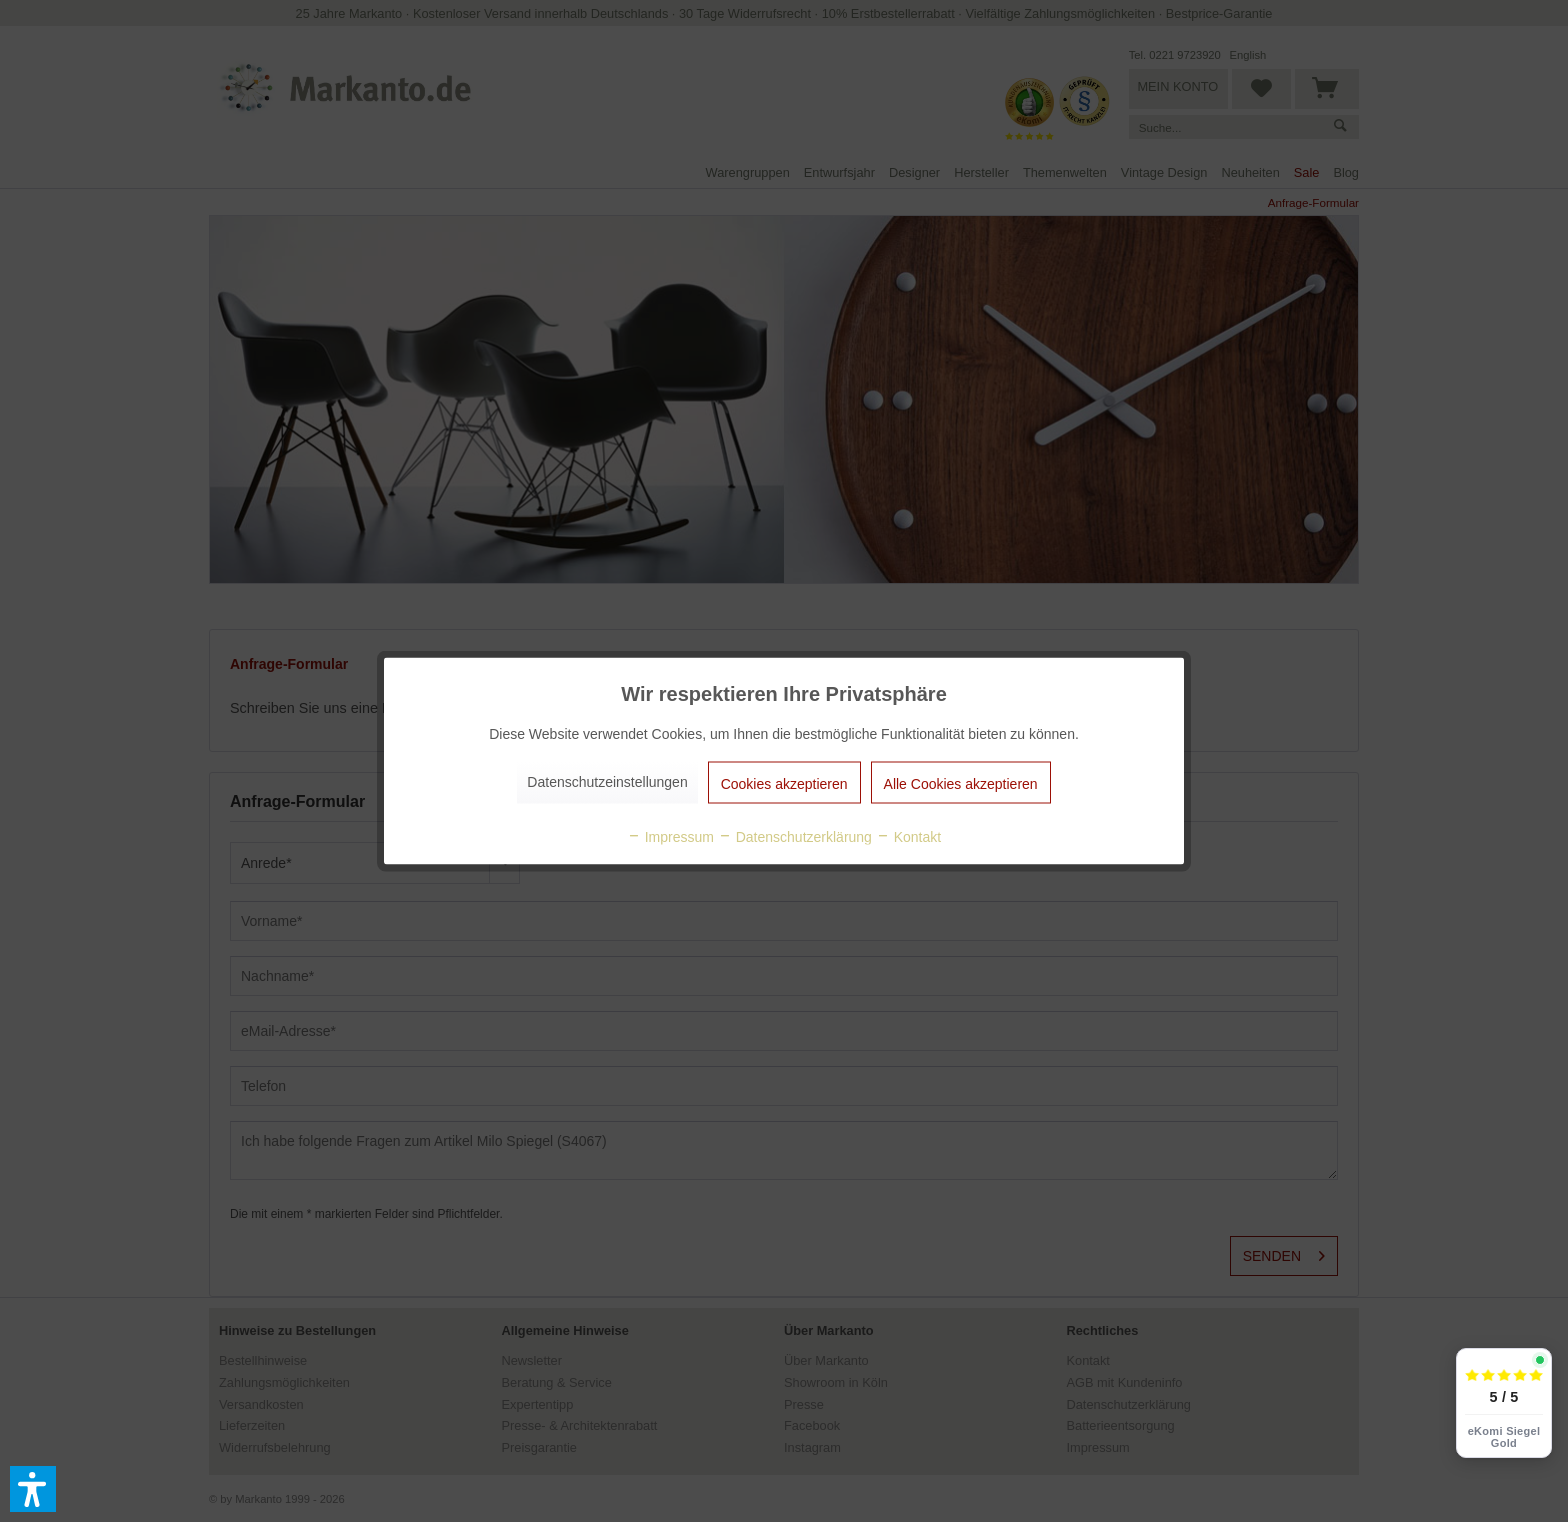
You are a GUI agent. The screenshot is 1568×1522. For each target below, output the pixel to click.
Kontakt (908, 837)
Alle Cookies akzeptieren (961, 784)
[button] (33, 1489)
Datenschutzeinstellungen (607, 782)
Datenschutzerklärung (795, 837)
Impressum (670, 837)
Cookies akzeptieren (784, 784)
